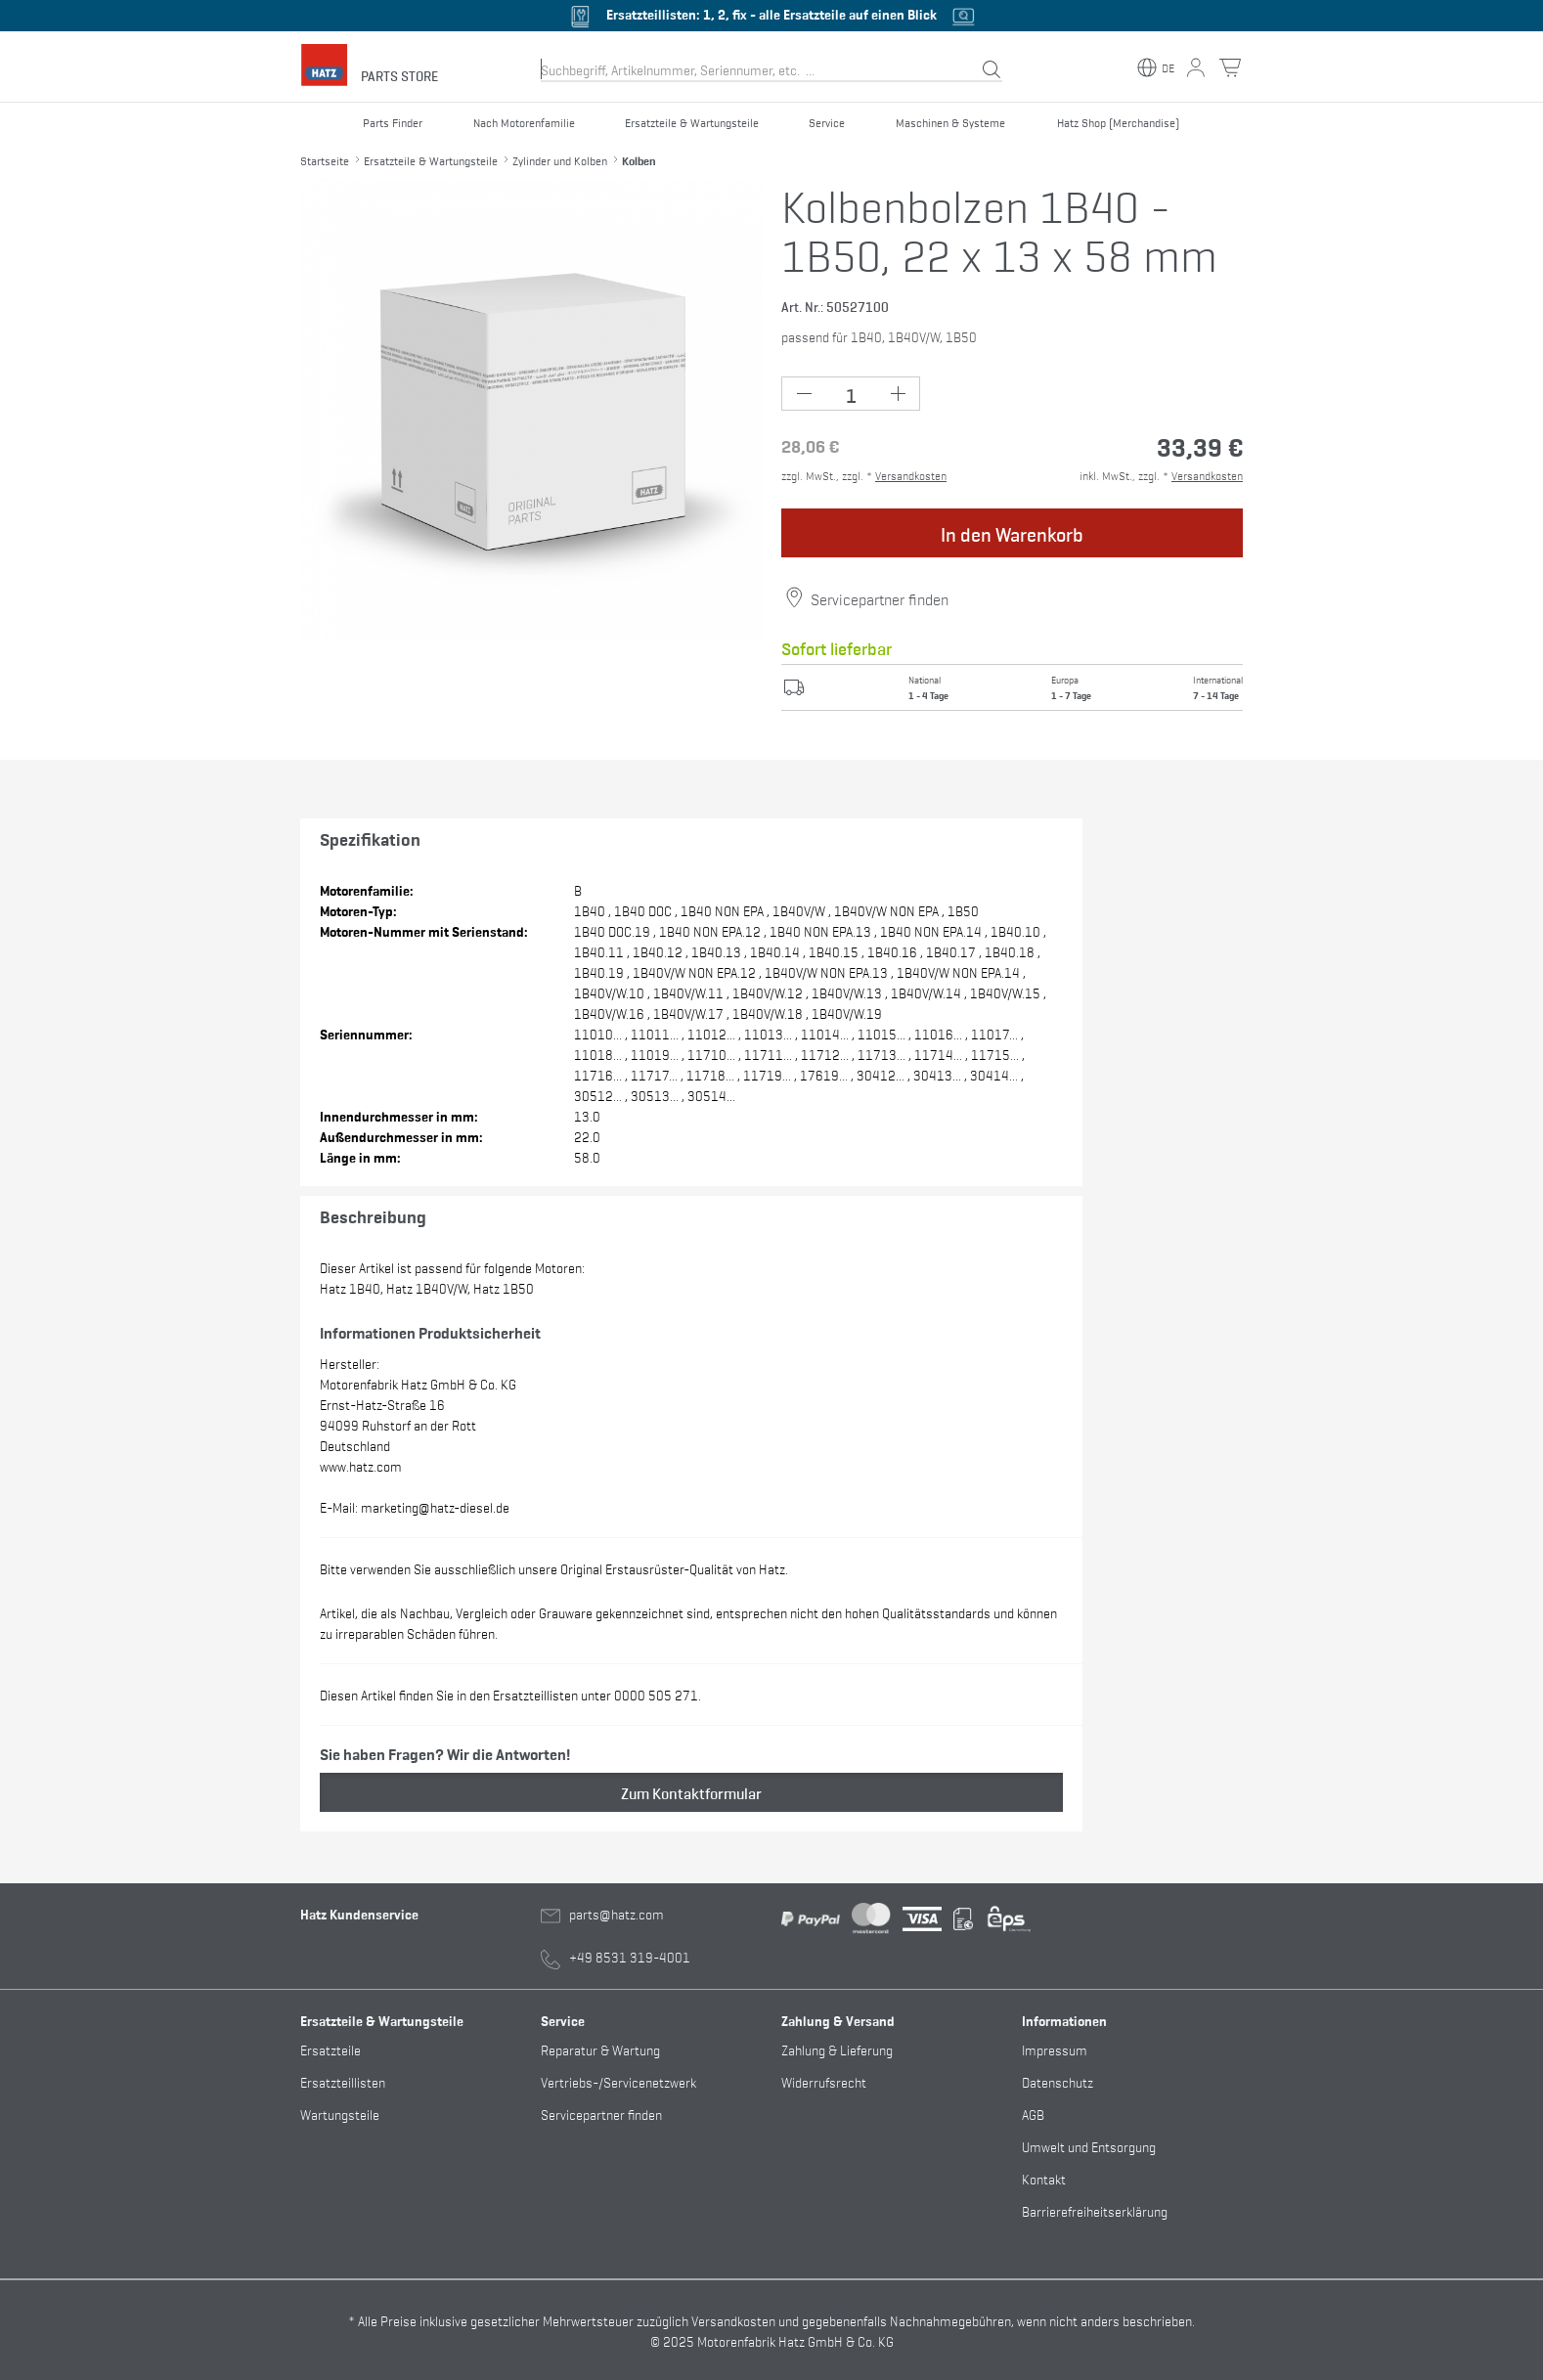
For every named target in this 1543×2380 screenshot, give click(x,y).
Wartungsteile (339, 2113)
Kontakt (1044, 2178)
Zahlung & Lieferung (837, 2049)
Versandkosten (911, 475)
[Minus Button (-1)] (804, 393)
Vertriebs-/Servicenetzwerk (618, 2081)
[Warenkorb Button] (1230, 67)
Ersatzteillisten (342, 2081)
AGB (1033, 2113)
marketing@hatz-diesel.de (435, 1506)
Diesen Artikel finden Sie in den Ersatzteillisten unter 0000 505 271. (510, 1694)
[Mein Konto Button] (1196, 67)
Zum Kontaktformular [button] (691, 1792)
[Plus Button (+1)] (897, 393)
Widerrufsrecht (823, 2081)
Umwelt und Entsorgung (1089, 2146)
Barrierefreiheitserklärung (1095, 2210)
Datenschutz (1057, 2081)
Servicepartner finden (879, 598)
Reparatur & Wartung (600, 2049)
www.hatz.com (361, 1465)
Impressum (1054, 2049)
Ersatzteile (330, 2049)
